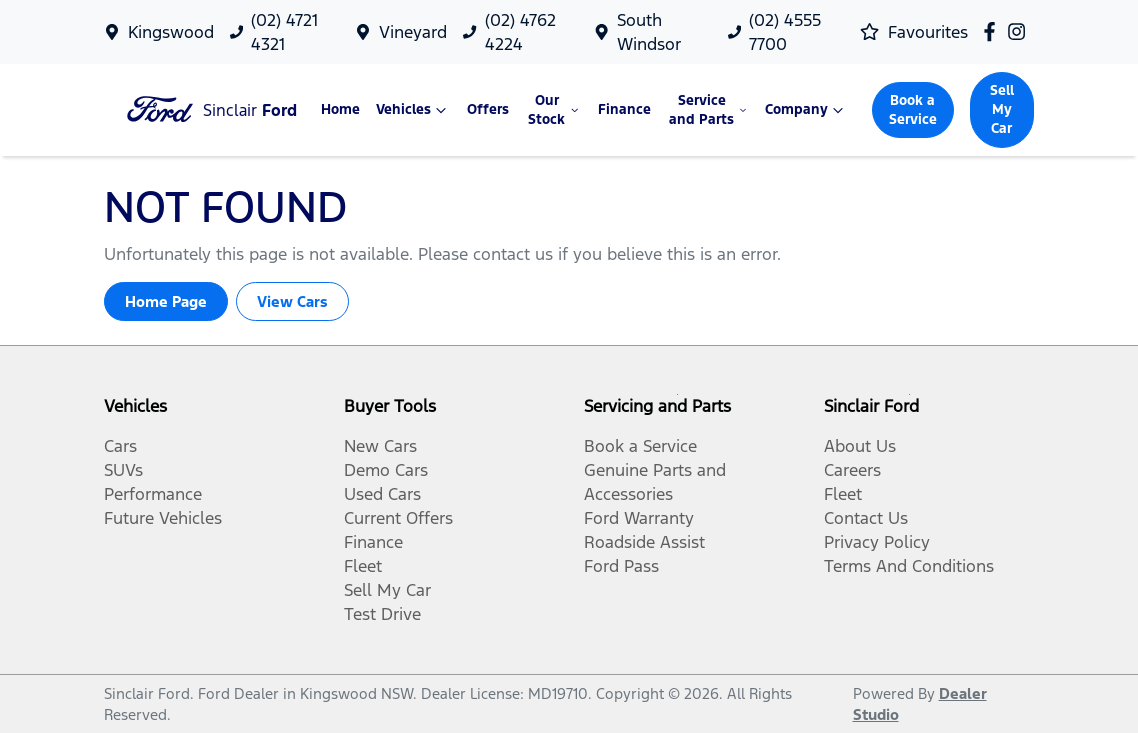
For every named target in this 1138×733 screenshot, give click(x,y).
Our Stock (555, 110)
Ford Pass (621, 566)
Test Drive (382, 614)
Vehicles (413, 110)
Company (806, 110)
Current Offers (398, 518)
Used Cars (382, 494)
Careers (852, 470)
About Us (860, 446)
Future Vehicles (163, 518)
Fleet (363, 566)
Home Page (166, 301)
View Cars (292, 301)
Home (340, 109)
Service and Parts (709, 110)
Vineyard (413, 32)
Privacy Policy (877, 542)
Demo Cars (386, 470)
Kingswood (171, 32)
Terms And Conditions (909, 566)
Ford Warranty (639, 518)
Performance (153, 494)
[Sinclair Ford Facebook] (993, 31)
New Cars (380, 446)
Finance (624, 109)
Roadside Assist (644, 542)
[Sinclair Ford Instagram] (1020, 31)
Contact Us (866, 518)
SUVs (123, 470)
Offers (488, 109)
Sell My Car (1002, 109)
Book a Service (913, 110)
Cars (120, 446)
